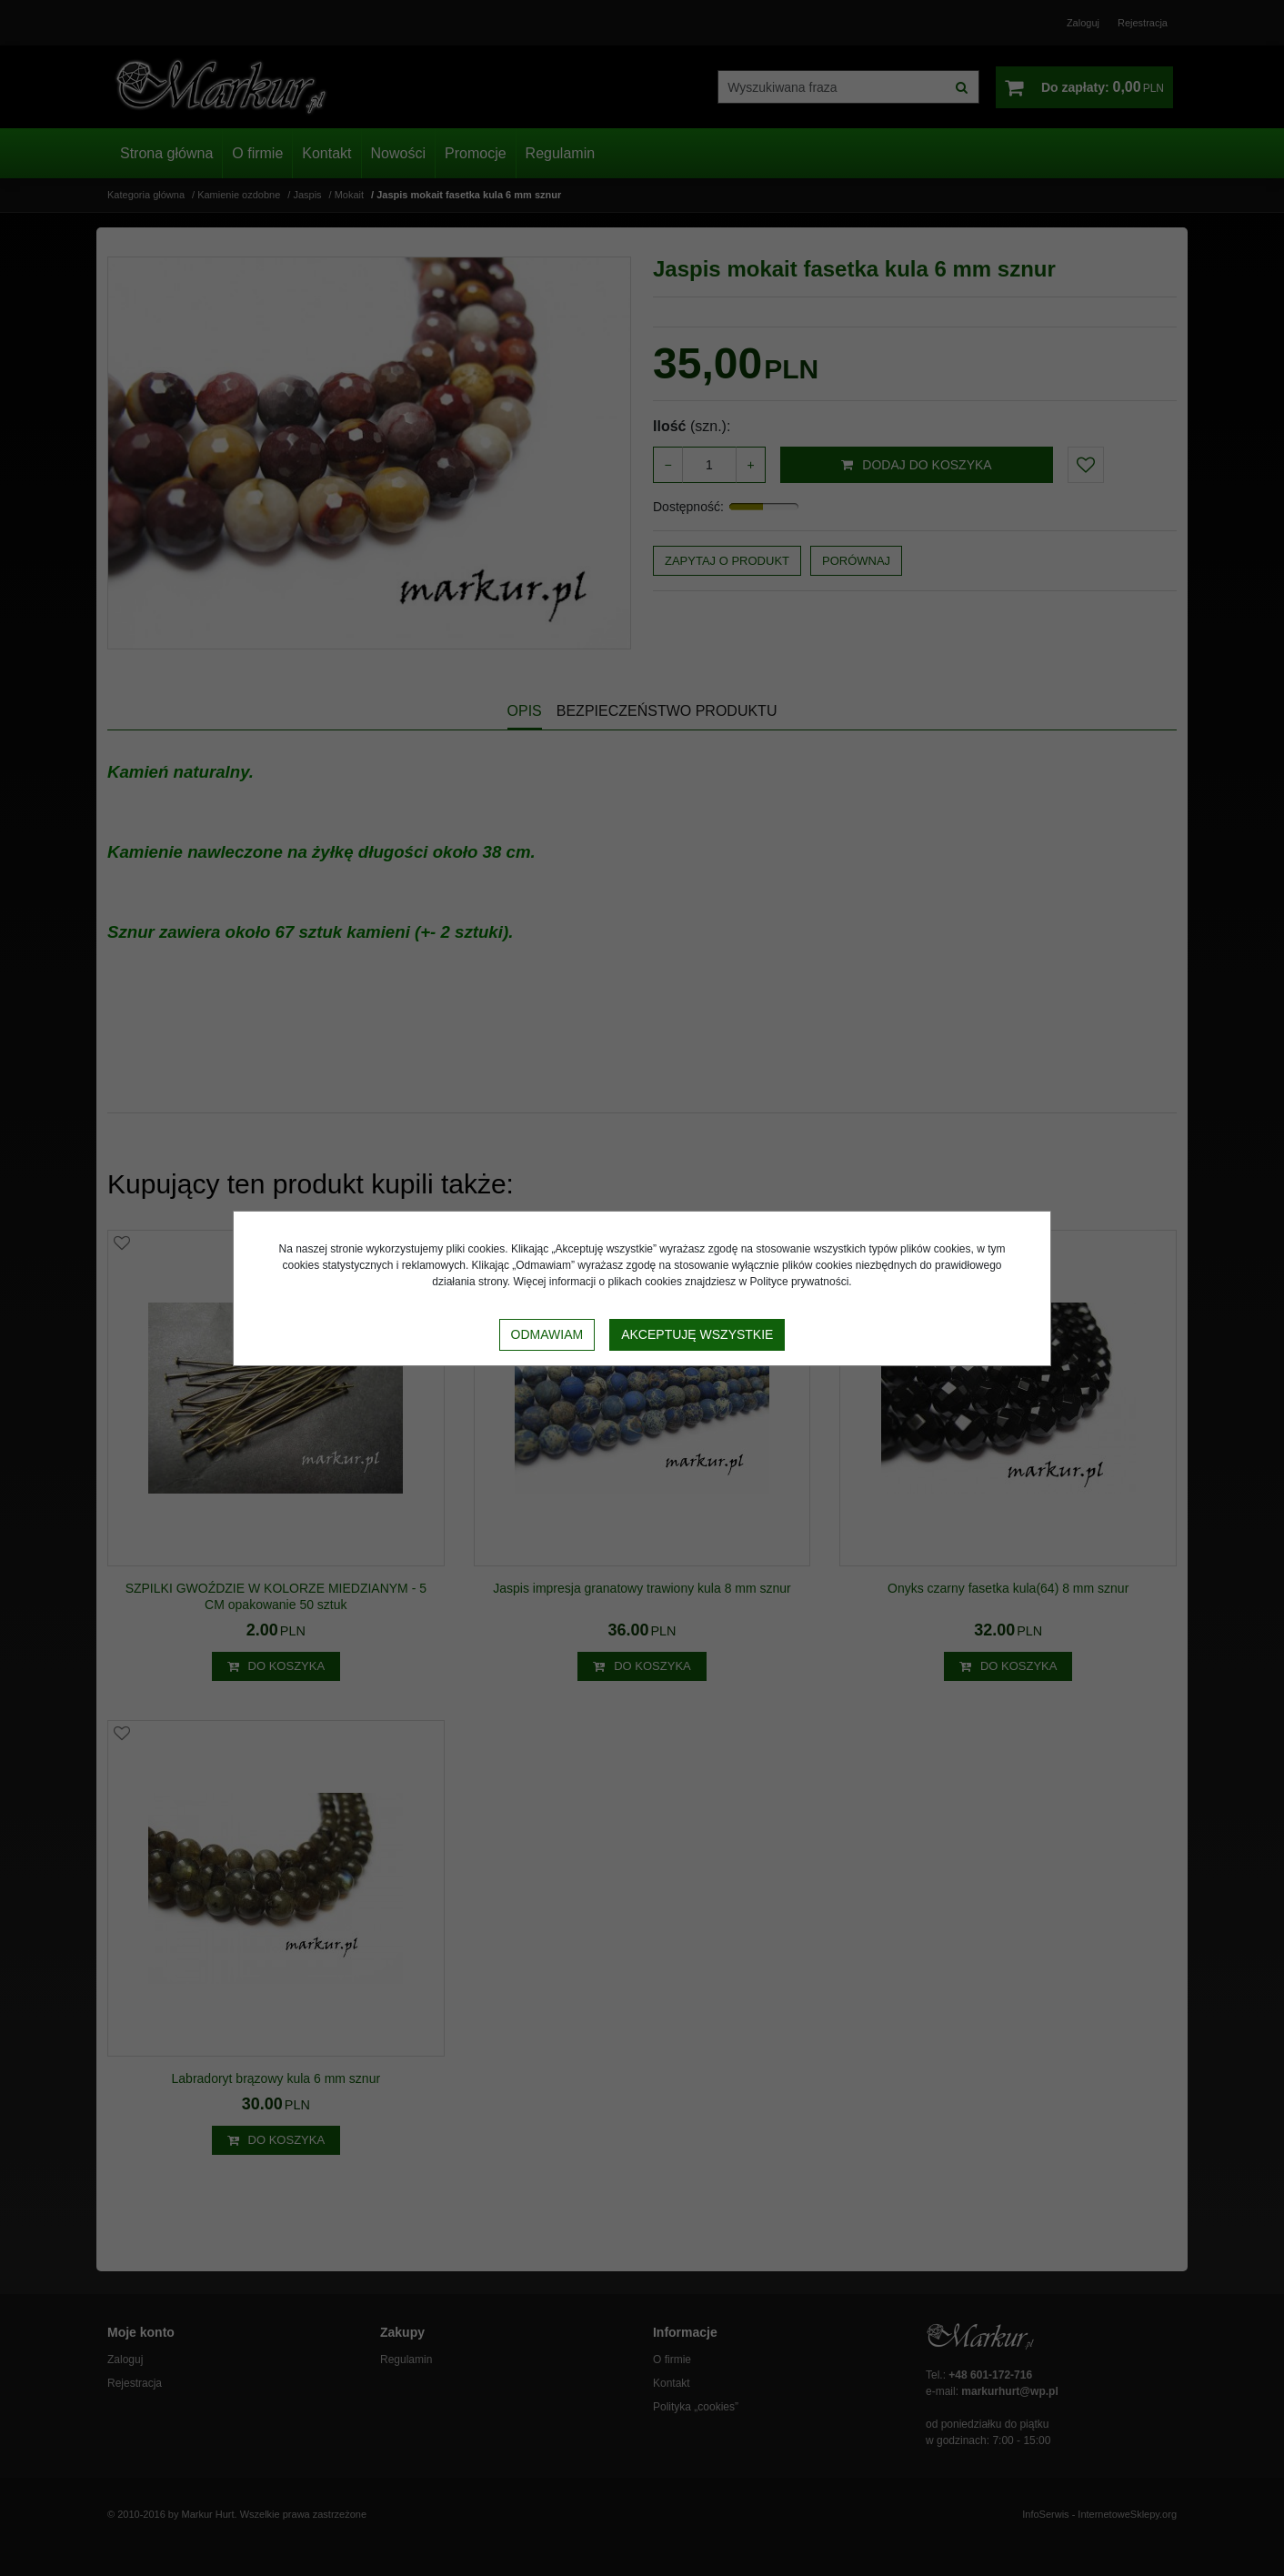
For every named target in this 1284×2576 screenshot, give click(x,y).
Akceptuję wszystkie (697, 1334)
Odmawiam (547, 1334)
